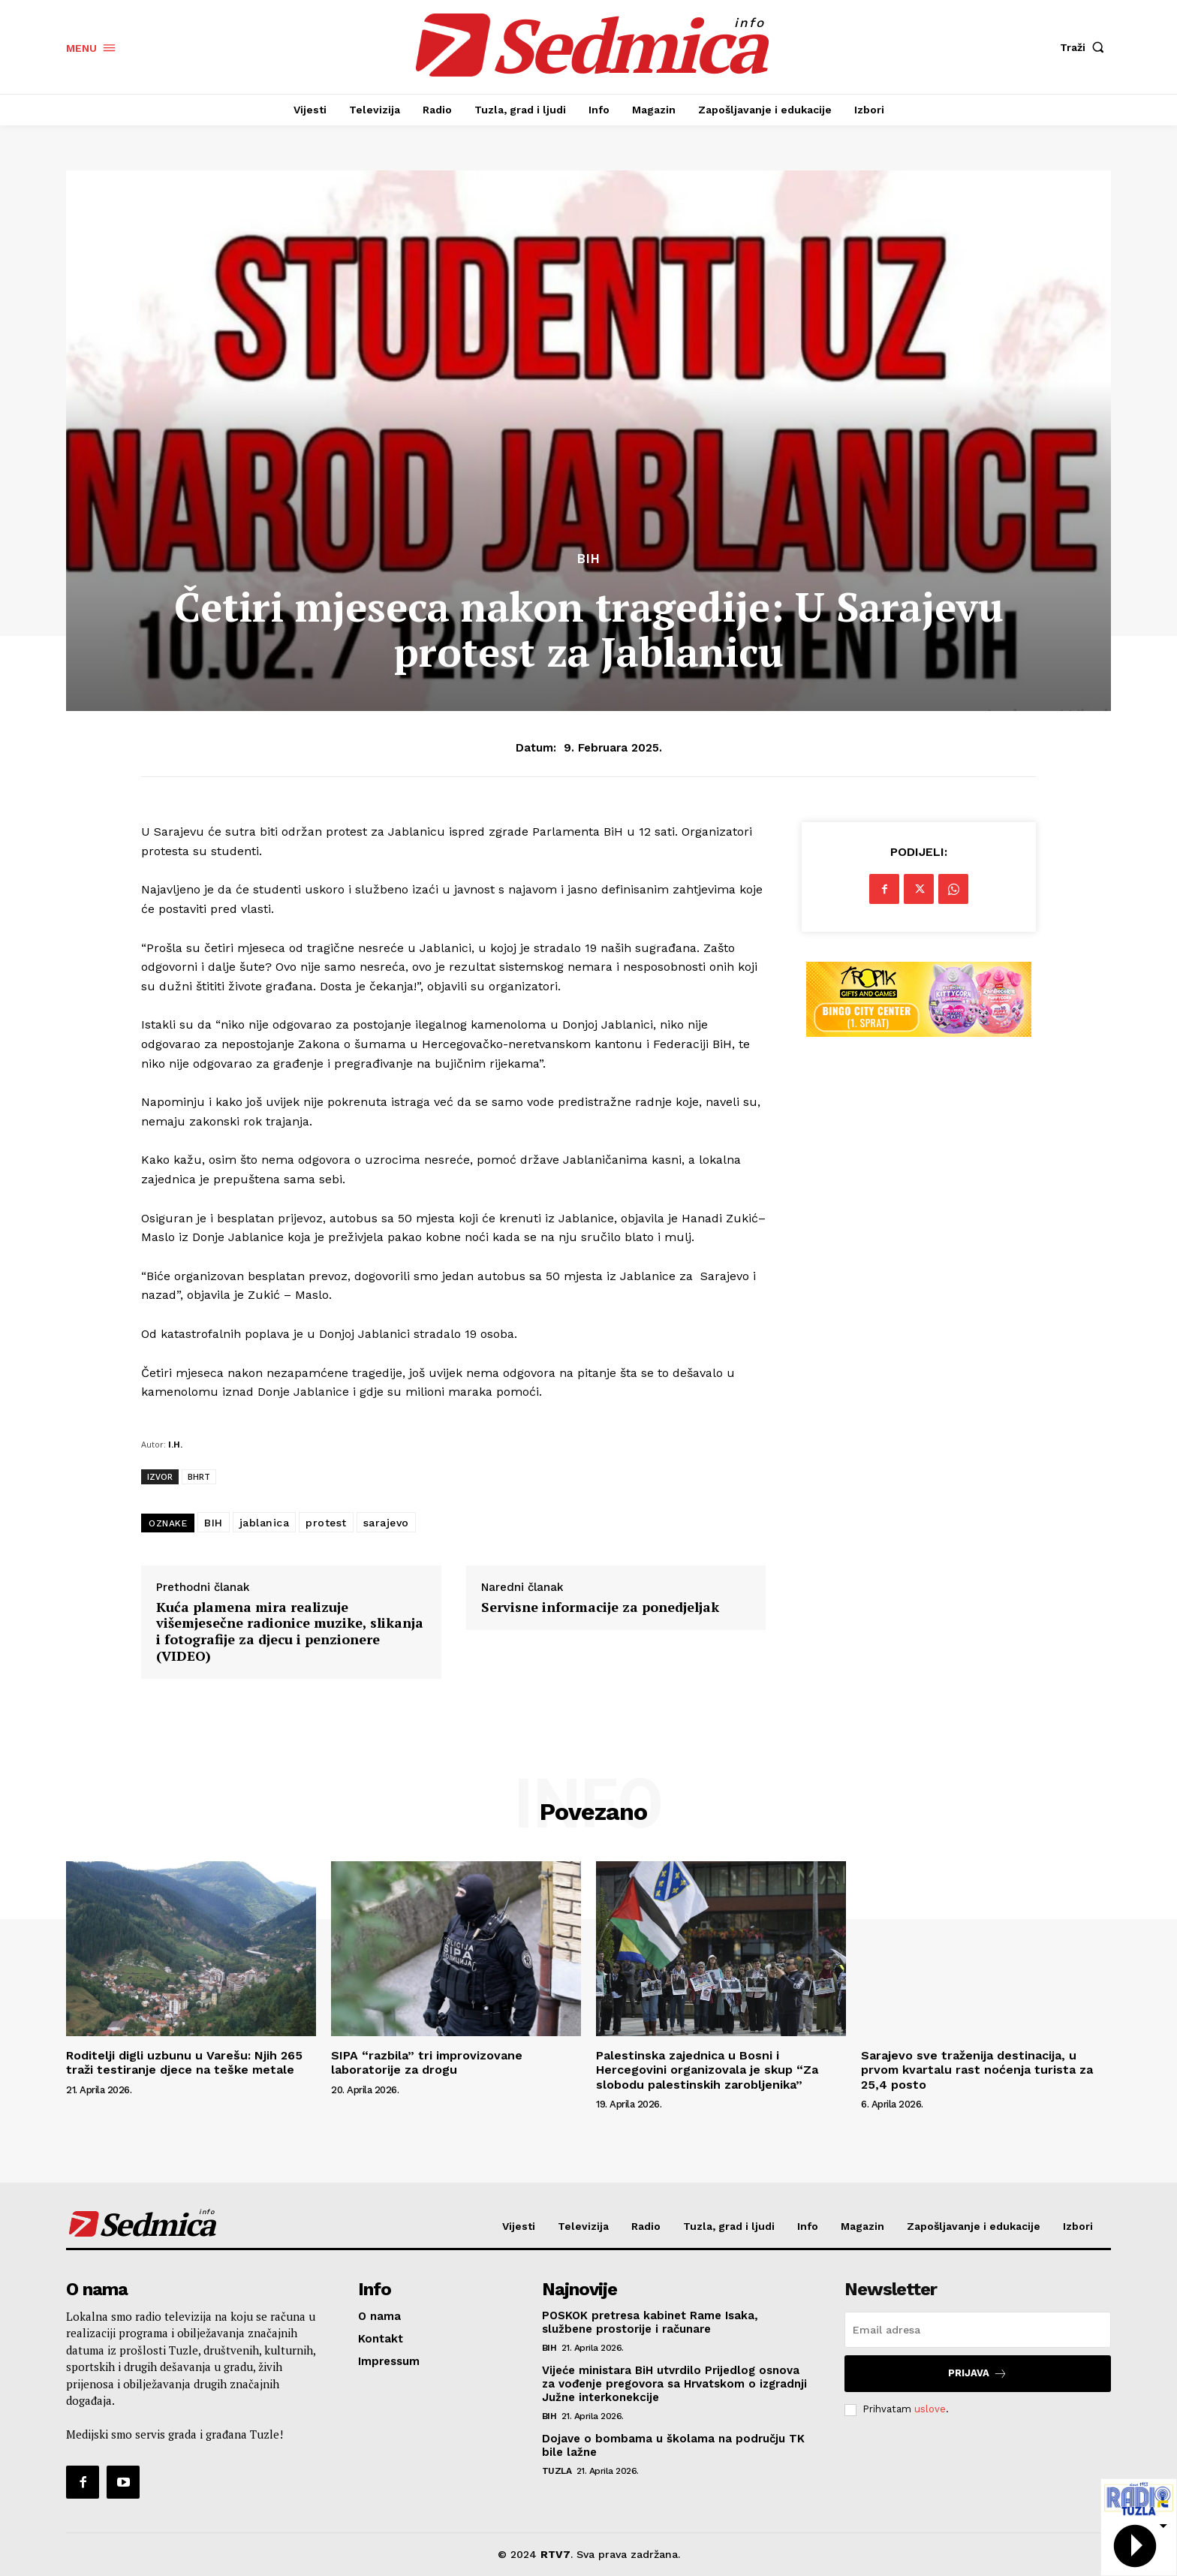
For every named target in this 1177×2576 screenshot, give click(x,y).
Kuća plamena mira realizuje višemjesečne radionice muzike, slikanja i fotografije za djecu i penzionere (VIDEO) (289, 1631)
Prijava (977, 2374)
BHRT (199, 1476)
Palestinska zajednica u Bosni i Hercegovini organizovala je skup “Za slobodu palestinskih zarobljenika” (707, 2069)
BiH (589, 559)
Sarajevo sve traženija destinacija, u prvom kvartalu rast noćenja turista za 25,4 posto (977, 2069)
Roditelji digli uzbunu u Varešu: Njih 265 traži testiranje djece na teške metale (184, 2062)
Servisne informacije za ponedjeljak (600, 1607)
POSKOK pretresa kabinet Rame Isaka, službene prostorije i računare (650, 2322)
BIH (213, 1523)
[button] (1085, 47)
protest (326, 1523)
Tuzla (557, 2471)
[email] (977, 2330)
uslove (930, 2409)
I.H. (175, 1444)
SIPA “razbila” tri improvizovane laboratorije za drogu (426, 2062)
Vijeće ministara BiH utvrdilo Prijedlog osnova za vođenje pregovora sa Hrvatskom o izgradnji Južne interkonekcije (674, 2384)
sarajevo (386, 1523)
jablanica (264, 1523)
